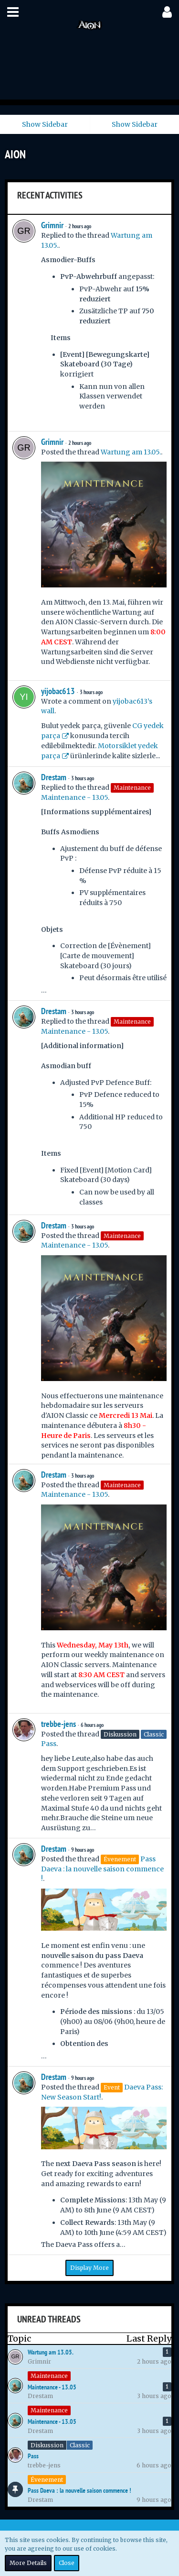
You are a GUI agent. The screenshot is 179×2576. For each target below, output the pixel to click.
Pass (48, 1743)
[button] (13, 12)
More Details (28, 2562)
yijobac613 (58, 691)
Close (66, 2562)
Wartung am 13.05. (131, 452)
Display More (89, 2267)
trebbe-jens (58, 1723)
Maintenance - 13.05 (74, 797)
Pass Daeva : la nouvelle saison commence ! (102, 1869)
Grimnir (52, 225)
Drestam (53, 777)
